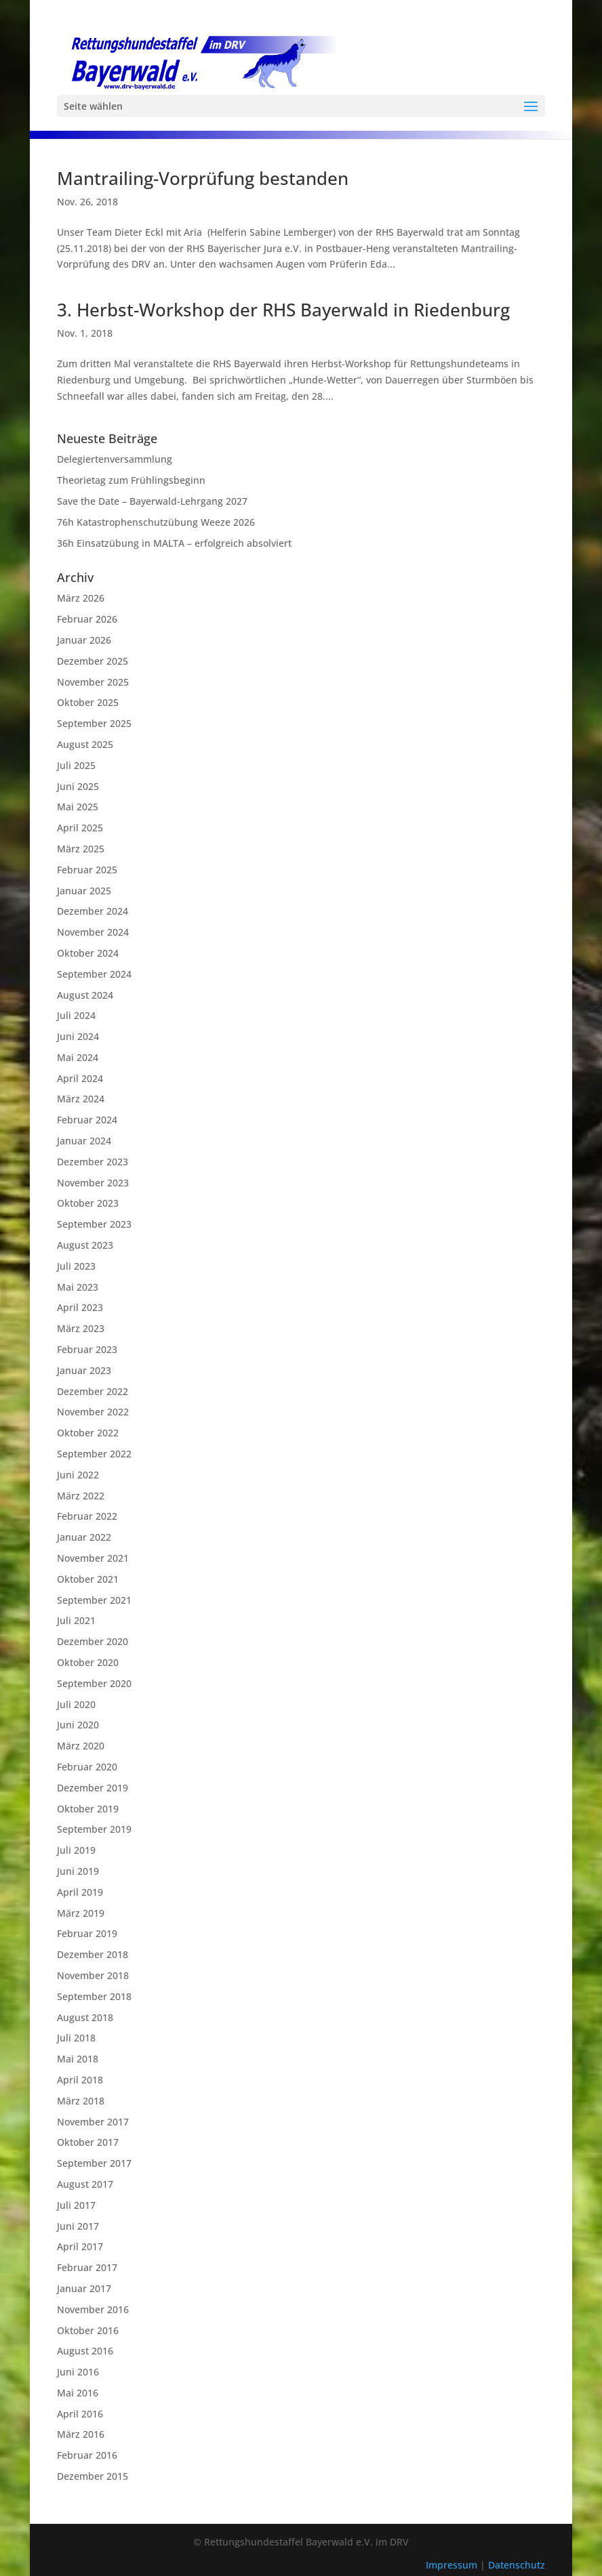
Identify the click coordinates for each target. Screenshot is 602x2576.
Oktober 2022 (88, 1432)
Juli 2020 (76, 1704)
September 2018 (94, 1996)
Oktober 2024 (88, 953)
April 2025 (80, 827)
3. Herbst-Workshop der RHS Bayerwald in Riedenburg (283, 309)
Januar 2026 (84, 639)
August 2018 (85, 2017)
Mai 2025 (77, 806)
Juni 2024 (78, 1036)
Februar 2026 (87, 618)
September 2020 (94, 1683)
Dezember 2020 (92, 1641)
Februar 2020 (87, 1766)
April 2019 (80, 1892)
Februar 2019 (87, 1933)
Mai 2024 (77, 1057)
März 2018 (80, 2100)
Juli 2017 (76, 2205)
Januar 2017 (84, 2288)
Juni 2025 (78, 786)
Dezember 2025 (92, 661)
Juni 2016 (78, 2371)
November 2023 (93, 1182)
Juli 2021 (76, 1620)
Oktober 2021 (88, 1579)
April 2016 (80, 2413)
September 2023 (94, 1224)
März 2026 (80, 597)
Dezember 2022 (92, 1391)
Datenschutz (516, 2564)
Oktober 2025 (88, 702)
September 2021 (94, 1600)
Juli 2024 (76, 1015)
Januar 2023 (84, 1370)
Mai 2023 (77, 1287)
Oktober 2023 (88, 1203)
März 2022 (80, 1495)
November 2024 (93, 932)
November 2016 (93, 2309)
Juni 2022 (78, 1474)
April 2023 (80, 1307)
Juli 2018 (76, 2037)
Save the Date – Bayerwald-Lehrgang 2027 (152, 501)
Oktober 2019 (88, 1808)
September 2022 (94, 1453)
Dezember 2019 (92, 1787)
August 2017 (85, 2184)
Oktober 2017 (88, 2142)
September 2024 (94, 974)
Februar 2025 (87, 869)
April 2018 (80, 2079)
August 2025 (85, 744)
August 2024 (85, 995)
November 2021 (93, 1558)
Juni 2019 (78, 1871)
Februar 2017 (87, 2267)
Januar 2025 (84, 890)
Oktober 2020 (88, 1662)
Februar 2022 (87, 1516)
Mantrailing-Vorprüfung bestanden (202, 178)
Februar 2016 (87, 2455)
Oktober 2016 (88, 2330)
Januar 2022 (84, 1537)
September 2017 (94, 2163)
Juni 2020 (78, 1724)
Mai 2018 (77, 2058)
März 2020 (80, 1745)
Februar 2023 (87, 1349)
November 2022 (93, 1411)
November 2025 (93, 682)
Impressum (453, 2564)
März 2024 (80, 1098)
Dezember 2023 (92, 1161)
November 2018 (93, 1975)
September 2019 (94, 1829)
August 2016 (85, 2350)
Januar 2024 (84, 1140)
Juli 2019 (76, 1850)
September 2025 (94, 723)
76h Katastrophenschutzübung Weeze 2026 (156, 522)
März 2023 (80, 1328)
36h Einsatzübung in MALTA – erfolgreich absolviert (174, 543)
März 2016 (80, 2434)
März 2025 (80, 848)
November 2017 (93, 2121)
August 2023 (85, 1245)
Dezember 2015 (92, 2476)
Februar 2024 (87, 1119)
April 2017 (80, 2246)
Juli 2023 (76, 1266)
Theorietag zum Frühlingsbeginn (131, 480)
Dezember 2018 (92, 1954)
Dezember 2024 (92, 911)
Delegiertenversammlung (114, 459)
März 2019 (80, 1913)
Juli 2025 (76, 765)
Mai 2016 (77, 2392)
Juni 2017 (78, 2226)
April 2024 (80, 1078)
